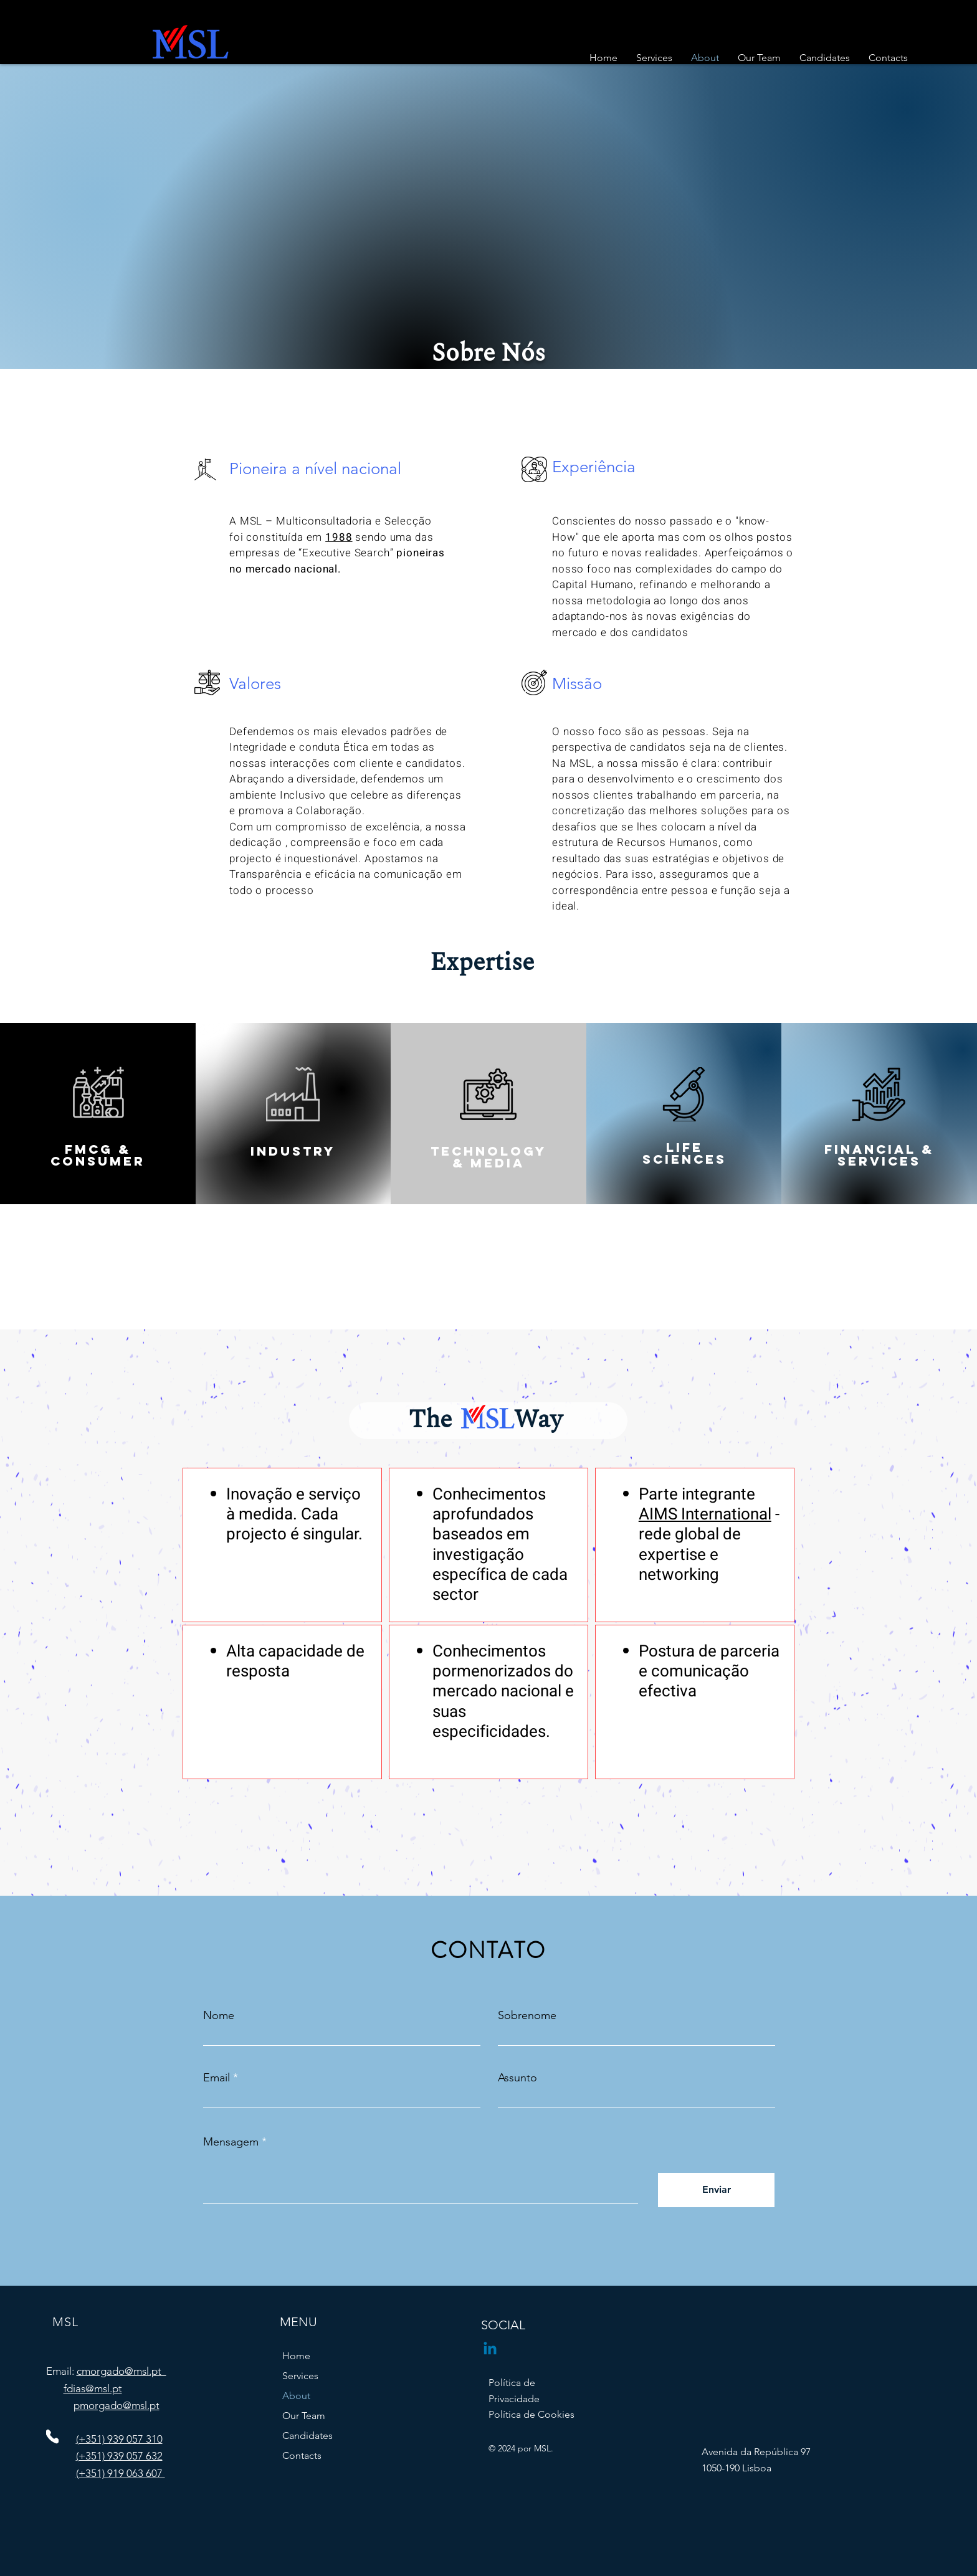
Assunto (517, 2077)
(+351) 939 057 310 (119, 2439)
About (296, 2396)
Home (296, 2356)
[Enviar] (716, 2190)
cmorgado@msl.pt (121, 2371)
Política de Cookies (531, 2414)
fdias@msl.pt (93, 2388)
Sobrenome (527, 2015)
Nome (218, 2015)
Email (216, 2077)
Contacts (302, 2455)
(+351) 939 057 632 (119, 2456)
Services (300, 2376)
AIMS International (705, 1514)
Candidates (307, 2435)
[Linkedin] (490, 2349)
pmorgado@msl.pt (117, 2405)
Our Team (303, 2416)
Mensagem (231, 2141)
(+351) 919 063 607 (120, 2473)
